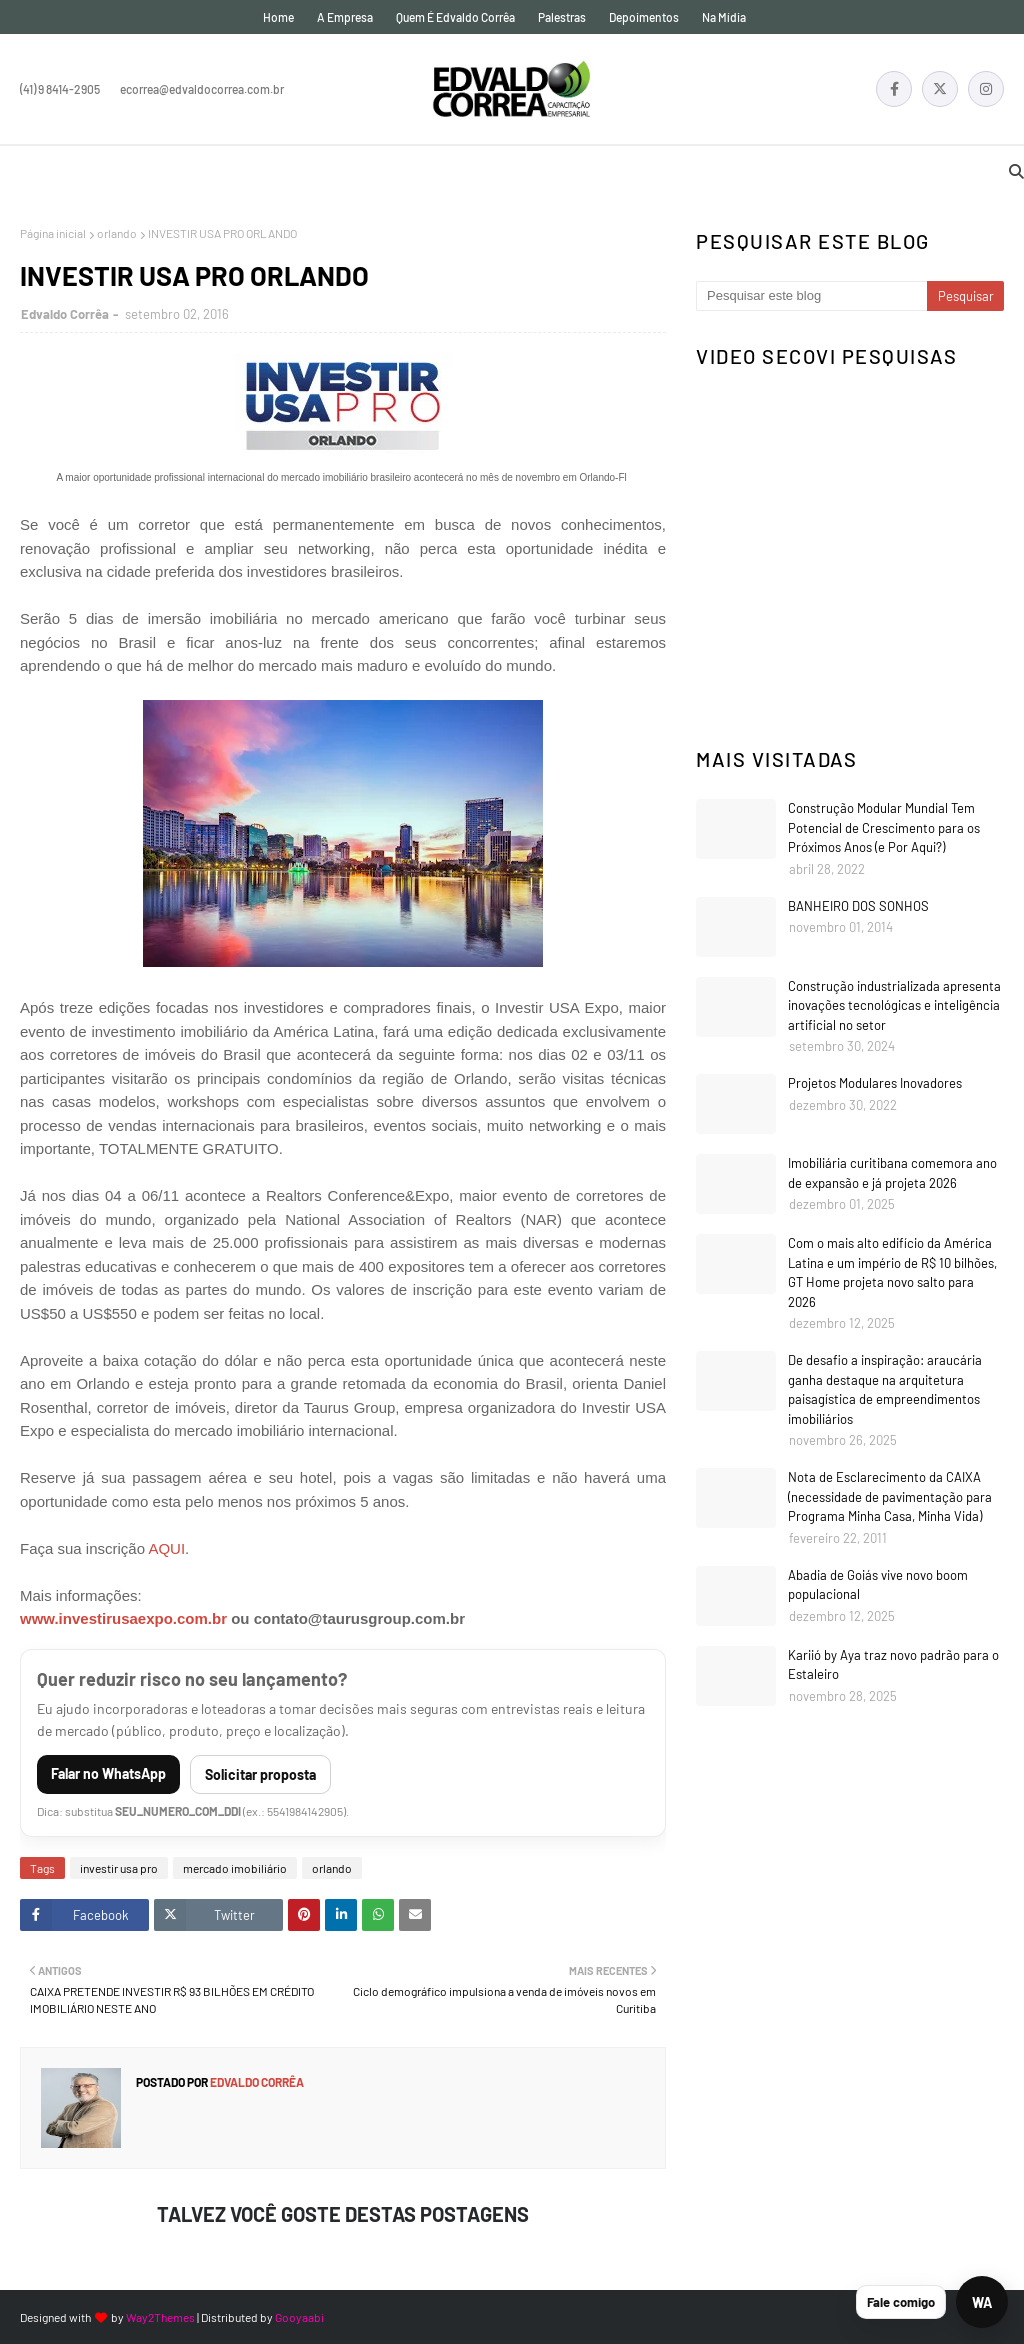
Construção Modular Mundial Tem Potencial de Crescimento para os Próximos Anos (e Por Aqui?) (884, 827)
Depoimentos (644, 17)
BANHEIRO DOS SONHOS (858, 906)
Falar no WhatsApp (108, 1773)
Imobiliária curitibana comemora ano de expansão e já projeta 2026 (892, 1173)
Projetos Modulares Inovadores (875, 1083)
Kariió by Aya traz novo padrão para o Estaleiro (893, 1665)
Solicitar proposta (260, 1774)
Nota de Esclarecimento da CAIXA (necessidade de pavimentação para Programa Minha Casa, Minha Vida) (890, 1496)
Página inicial (53, 233)
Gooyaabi (299, 2317)
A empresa (345, 17)
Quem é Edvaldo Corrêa (455, 17)
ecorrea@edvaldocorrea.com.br (202, 89)
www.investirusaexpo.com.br (123, 1618)
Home (278, 17)
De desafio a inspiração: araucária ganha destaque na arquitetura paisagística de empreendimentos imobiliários (885, 1389)
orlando (117, 233)
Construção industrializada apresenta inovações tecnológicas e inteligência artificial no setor (894, 1005)
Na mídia (724, 17)
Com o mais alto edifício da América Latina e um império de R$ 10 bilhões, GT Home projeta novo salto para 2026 (892, 1272)
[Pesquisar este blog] (811, 296)
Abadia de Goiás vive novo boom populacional (878, 1585)
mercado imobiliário (235, 1868)
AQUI (166, 1548)
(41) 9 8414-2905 (60, 89)
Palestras (562, 17)
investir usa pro (119, 1868)
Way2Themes (160, 2317)
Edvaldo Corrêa (65, 314)
